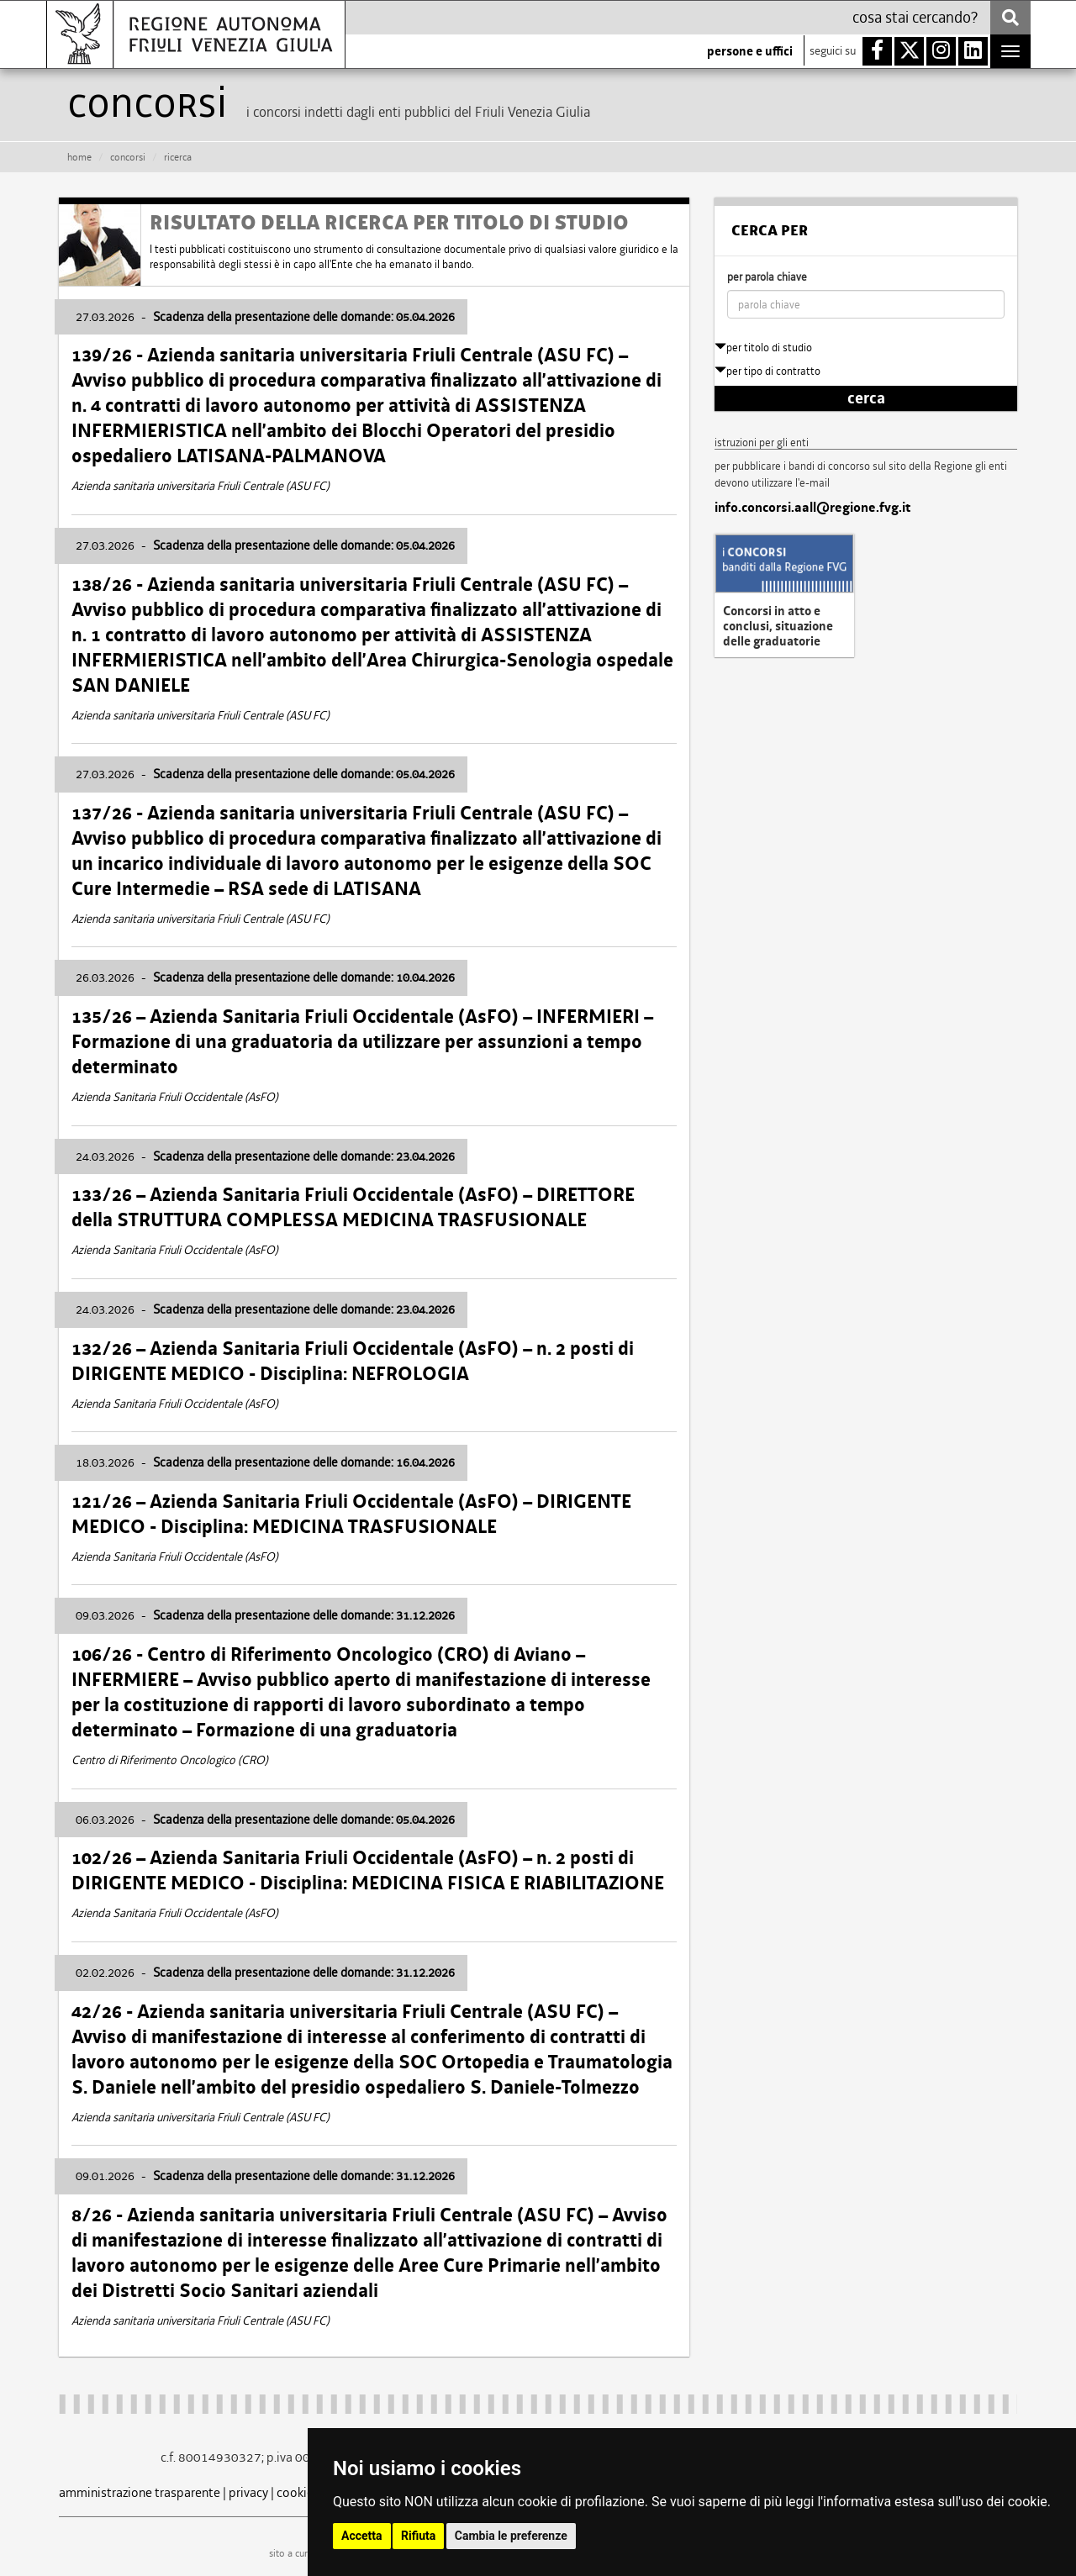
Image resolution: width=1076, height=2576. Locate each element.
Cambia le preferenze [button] (511, 2535)
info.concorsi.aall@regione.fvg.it (812, 507)
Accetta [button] (361, 2535)
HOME (79, 157)
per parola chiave (767, 277)
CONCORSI (127, 157)
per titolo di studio (763, 347)
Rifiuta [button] (418, 2535)
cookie (295, 2492)
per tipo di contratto (767, 371)
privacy (248, 2492)
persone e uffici (750, 51)
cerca (866, 398)
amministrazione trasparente (139, 2492)
